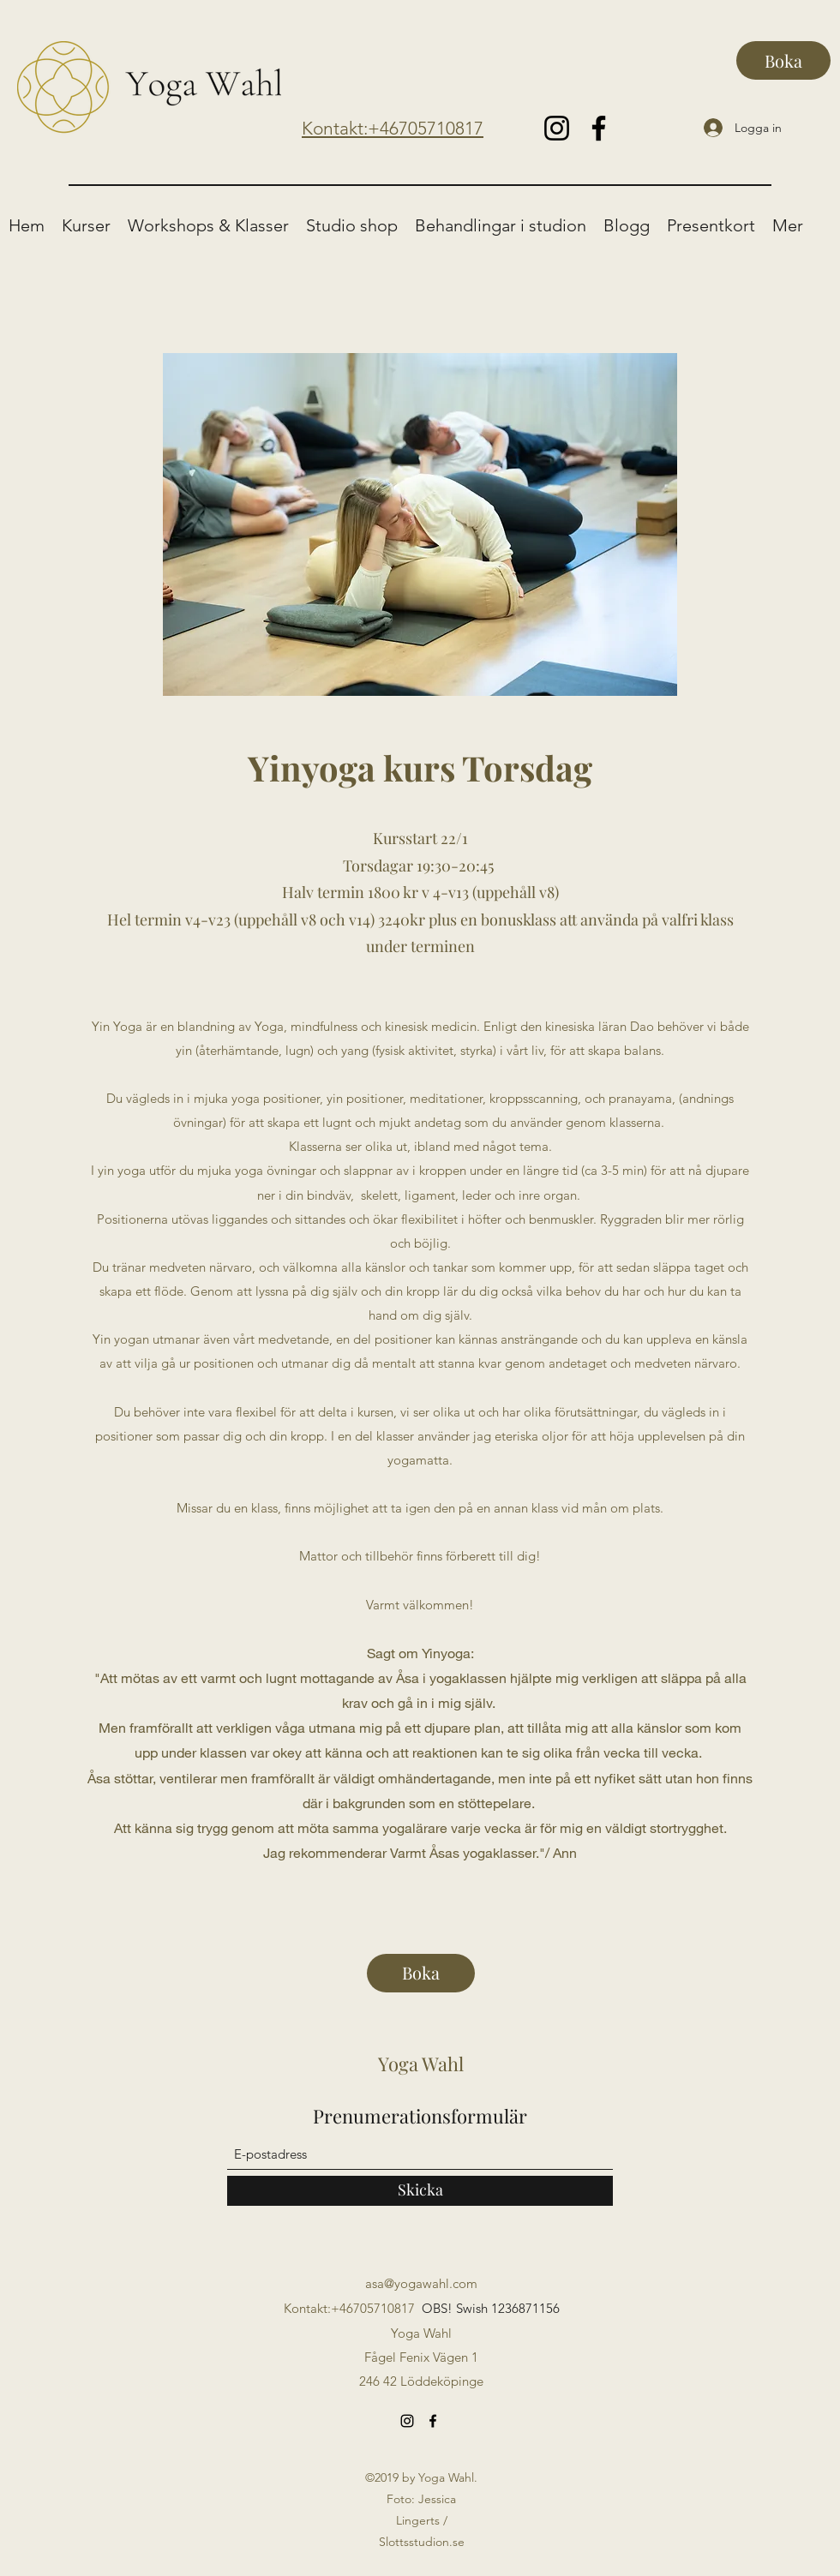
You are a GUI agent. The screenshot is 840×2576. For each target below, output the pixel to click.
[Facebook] (598, 128)
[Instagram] (556, 128)
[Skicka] (420, 2191)
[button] (86, 225)
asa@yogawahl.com (421, 2283)
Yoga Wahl (421, 2063)
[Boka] (783, 60)
